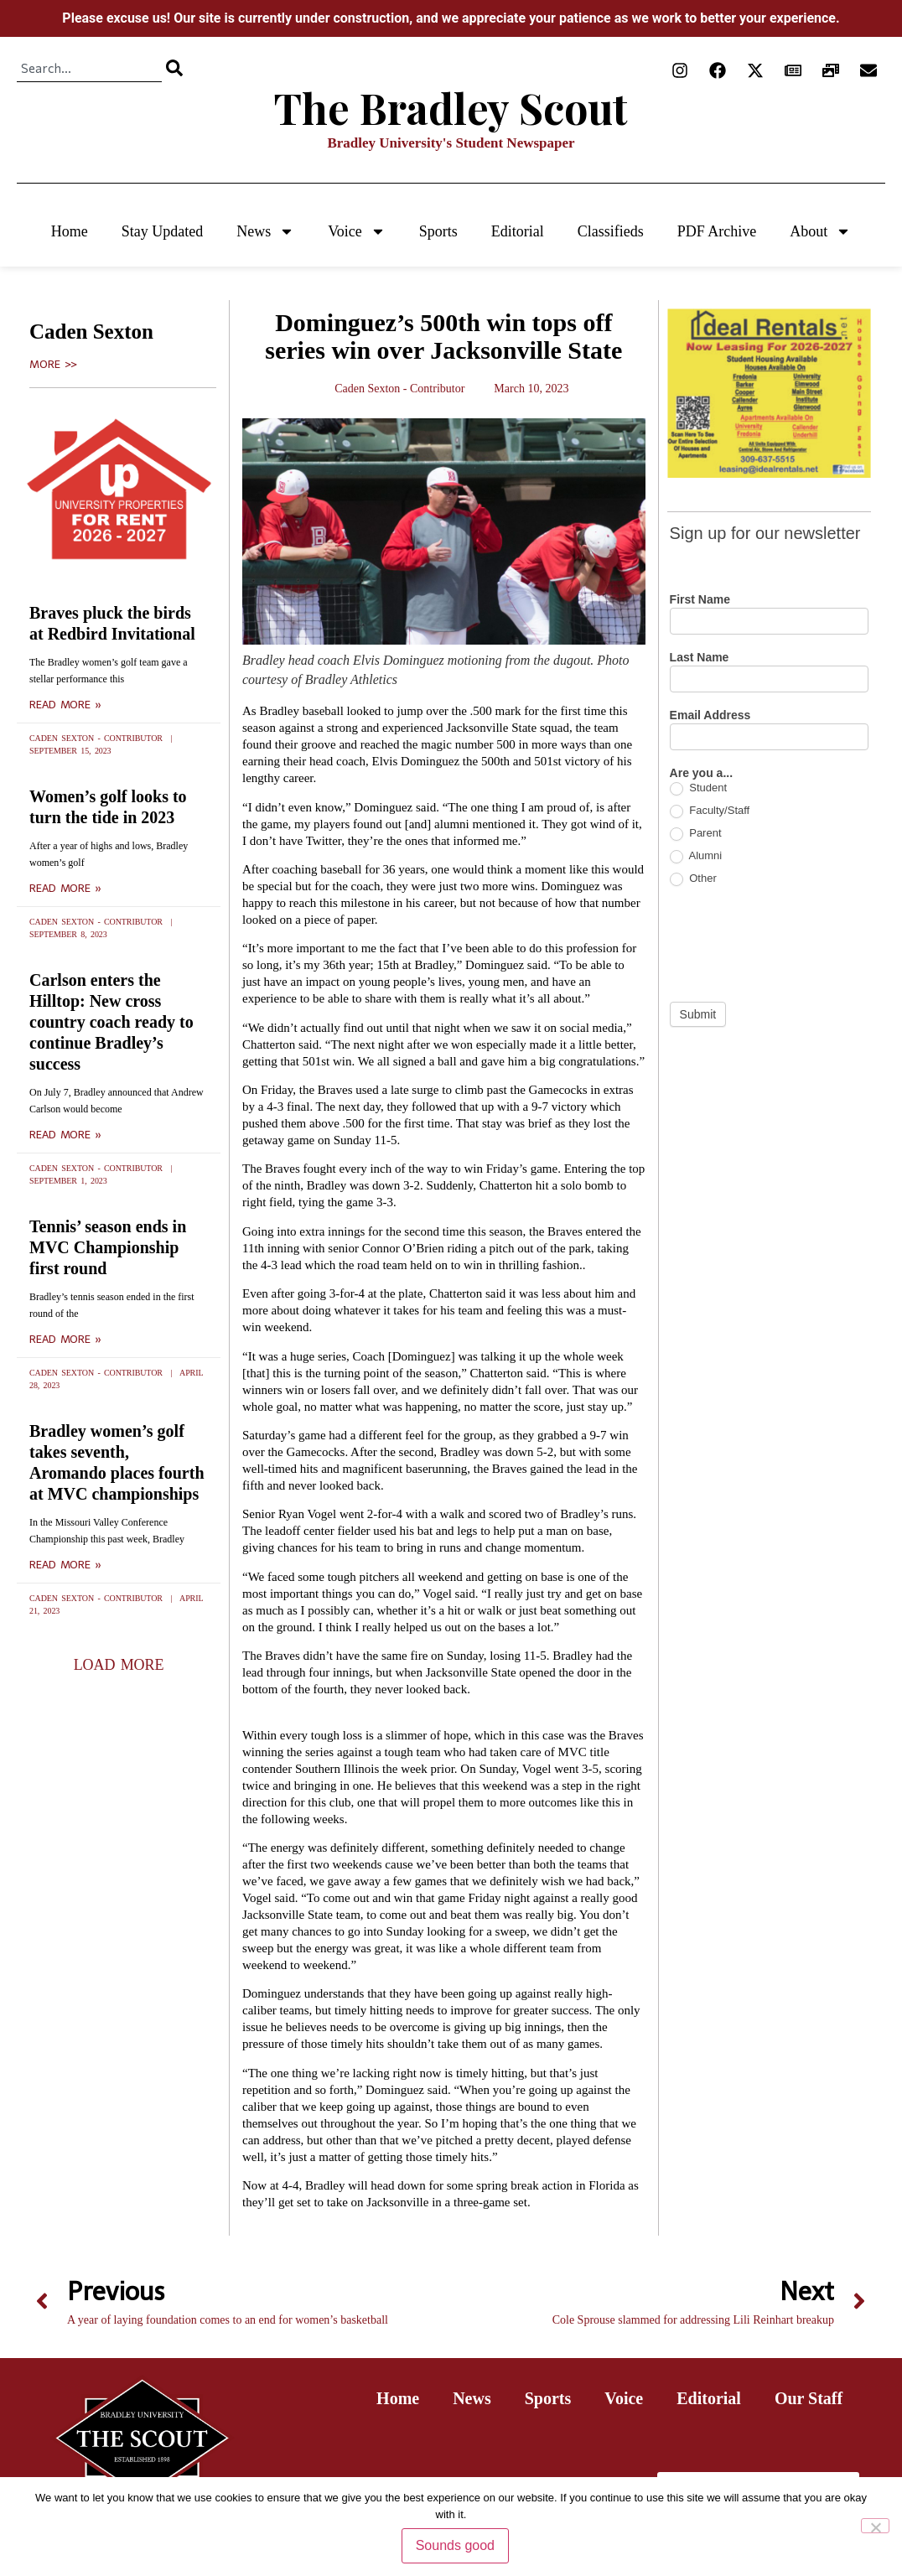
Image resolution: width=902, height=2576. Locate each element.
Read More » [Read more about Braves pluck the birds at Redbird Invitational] (65, 705)
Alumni (696, 856)
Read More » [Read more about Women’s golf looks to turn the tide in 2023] (65, 888)
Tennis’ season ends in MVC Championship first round (107, 1247)
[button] (119, 1665)
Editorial (517, 231)
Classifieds (611, 231)
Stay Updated (162, 231)
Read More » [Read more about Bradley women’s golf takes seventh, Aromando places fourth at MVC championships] (65, 1565)
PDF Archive (717, 231)
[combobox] (89, 68)
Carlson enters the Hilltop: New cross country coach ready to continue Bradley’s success (111, 1022)
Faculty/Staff (710, 811)
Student (698, 788)
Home (69, 231)
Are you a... (701, 773)
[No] (875, 2525)
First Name (700, 599)
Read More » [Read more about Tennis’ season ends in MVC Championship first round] (65, 1339)
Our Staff (808, 2398)
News (265, 231)
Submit (698, 1014)
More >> (53, 364)
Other (693, 879)
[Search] (174, 68)
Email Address (710, 715)
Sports (438, 231)
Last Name (699, 657)
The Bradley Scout (451, 108)
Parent (696, 834)
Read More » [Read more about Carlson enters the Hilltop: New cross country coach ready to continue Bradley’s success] (65, 1135)
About (820, 231)
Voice (357, 231)
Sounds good (455, 2545)
